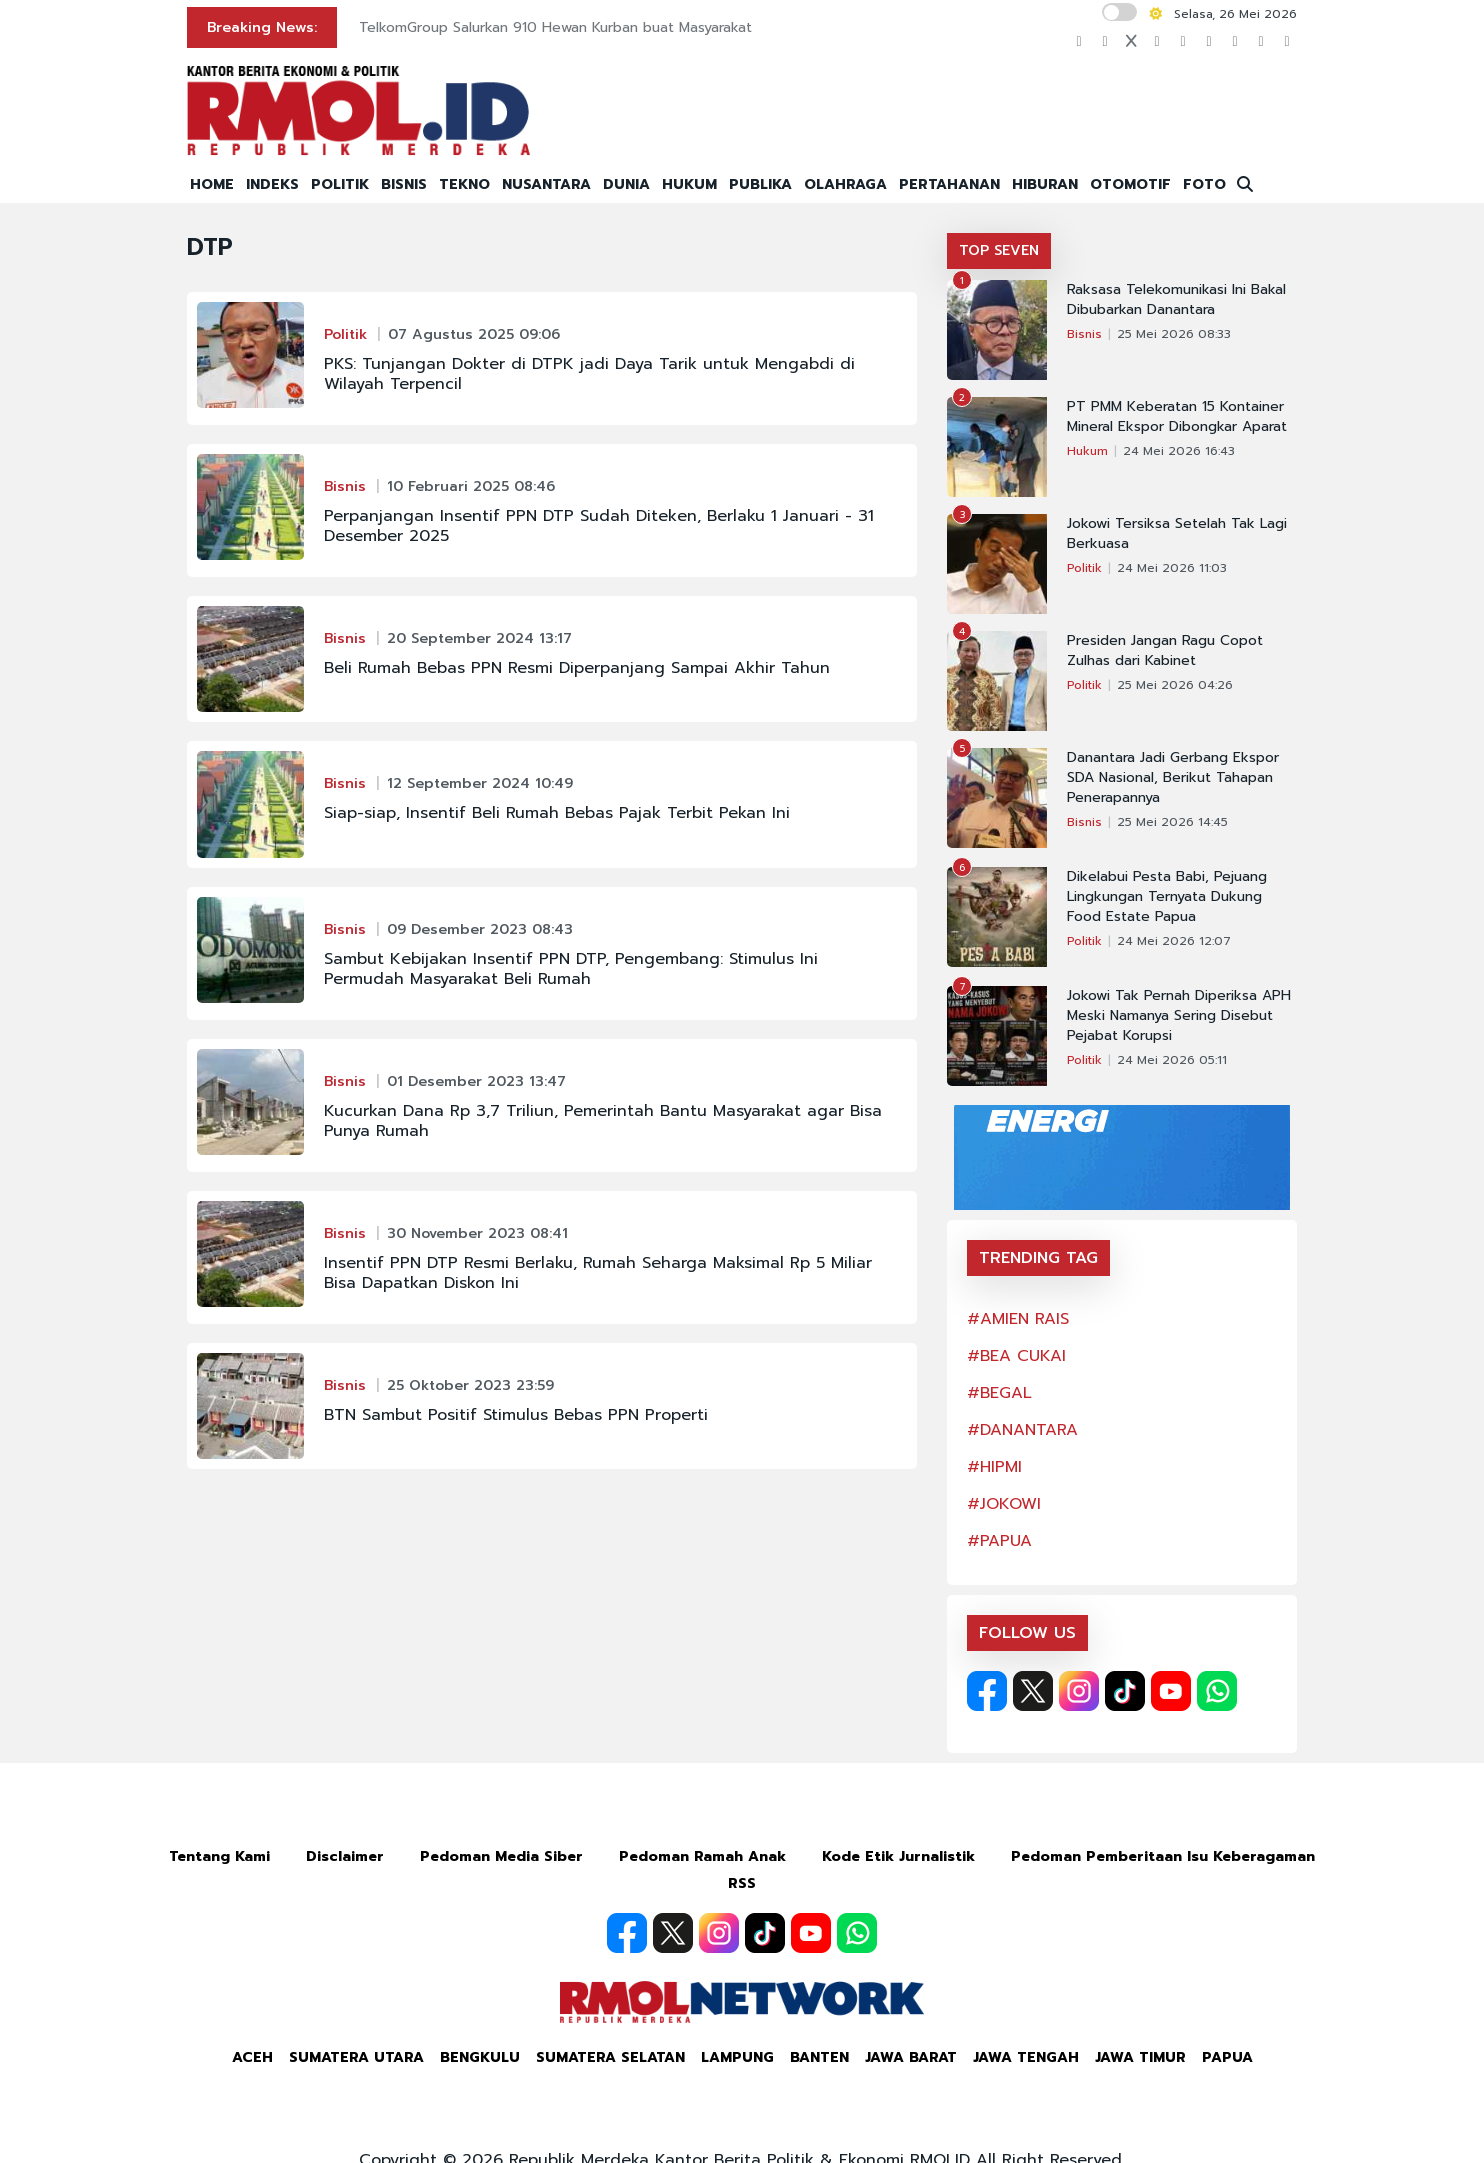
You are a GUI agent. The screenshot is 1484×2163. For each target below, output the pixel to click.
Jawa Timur (1140, 2057)
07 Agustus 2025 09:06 (474, 334)
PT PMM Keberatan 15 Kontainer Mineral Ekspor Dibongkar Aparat (1177, 417)
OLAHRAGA (845, 184)
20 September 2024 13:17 (479, 638)
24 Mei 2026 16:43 (1179, 451)
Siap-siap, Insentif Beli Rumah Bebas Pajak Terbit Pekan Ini (557, 813)
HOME (212, 184)
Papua (1227, 2057)
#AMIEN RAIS (1018, 1319)
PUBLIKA (760, 184)
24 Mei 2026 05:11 (1172, 1060)
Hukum (1087, 451)
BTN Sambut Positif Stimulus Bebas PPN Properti (516, 1415)
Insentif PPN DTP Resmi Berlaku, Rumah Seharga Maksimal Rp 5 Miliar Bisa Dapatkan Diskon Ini (598, 1273)
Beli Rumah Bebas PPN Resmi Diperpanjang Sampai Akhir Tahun (577, 668)
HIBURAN (1045, 184)
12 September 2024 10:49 (480, 783)
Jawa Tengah (1026, 2057)
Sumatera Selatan (610, 2057)
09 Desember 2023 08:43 (480, 929)
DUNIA (626, 184)
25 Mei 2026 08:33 (1174, 334)
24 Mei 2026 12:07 (1174, 941)
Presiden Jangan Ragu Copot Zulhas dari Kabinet (1165, 651)
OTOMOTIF (1130, 184)
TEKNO (464, 184)
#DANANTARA (1022, 1430)
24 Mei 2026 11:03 (1172, 568)
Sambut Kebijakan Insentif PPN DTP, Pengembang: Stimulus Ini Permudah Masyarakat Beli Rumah (571, 969)
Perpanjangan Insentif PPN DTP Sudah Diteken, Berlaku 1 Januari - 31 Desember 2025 (599, 526)
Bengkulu (480, 2057)
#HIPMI (994, 1467)
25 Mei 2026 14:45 (1172, 822)
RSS (742, 1883)
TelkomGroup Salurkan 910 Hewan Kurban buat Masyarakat (555, 27)
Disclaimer (345, 1856)
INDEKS (272, 184)
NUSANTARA (546, 184)
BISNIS (404, 184)
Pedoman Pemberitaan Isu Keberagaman (1163, 1856)
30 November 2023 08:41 (477, 1233)
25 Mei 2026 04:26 (1175, 685)
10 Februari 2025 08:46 (471, 486)
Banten (819, 2057)
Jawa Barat (911, 2057)
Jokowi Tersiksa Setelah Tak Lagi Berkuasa (1177, 534)
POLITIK (340, 184)
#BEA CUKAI (1016, 1356)
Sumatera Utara (356, 2057)
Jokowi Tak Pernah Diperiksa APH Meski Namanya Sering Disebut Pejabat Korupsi (1179, 1016)
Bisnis (345, 486)
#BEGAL (999, 1393)
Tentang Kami (219, 1856)
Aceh (252, 2057)
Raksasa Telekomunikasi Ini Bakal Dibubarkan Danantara (1176, 300)
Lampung (737, 2057)
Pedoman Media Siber (501, 1856)
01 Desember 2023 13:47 (476, 1081)
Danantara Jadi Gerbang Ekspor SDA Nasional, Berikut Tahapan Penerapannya (1173, 778)
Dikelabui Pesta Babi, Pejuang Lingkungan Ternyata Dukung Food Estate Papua (1167, 897)
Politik (345, 334)
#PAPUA (999, 1541)
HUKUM (689, 184)
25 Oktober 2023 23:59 (470, 1385)
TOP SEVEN (999, 250)
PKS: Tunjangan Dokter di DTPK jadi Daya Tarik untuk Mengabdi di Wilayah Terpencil (589, 374)
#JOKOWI (1004, 1504)
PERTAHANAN (949, 184)
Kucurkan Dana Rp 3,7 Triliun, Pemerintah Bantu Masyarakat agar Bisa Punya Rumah (603, 1121)
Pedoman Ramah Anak (702, 1856)
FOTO (1204, 184)
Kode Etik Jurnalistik (898, 1856)
